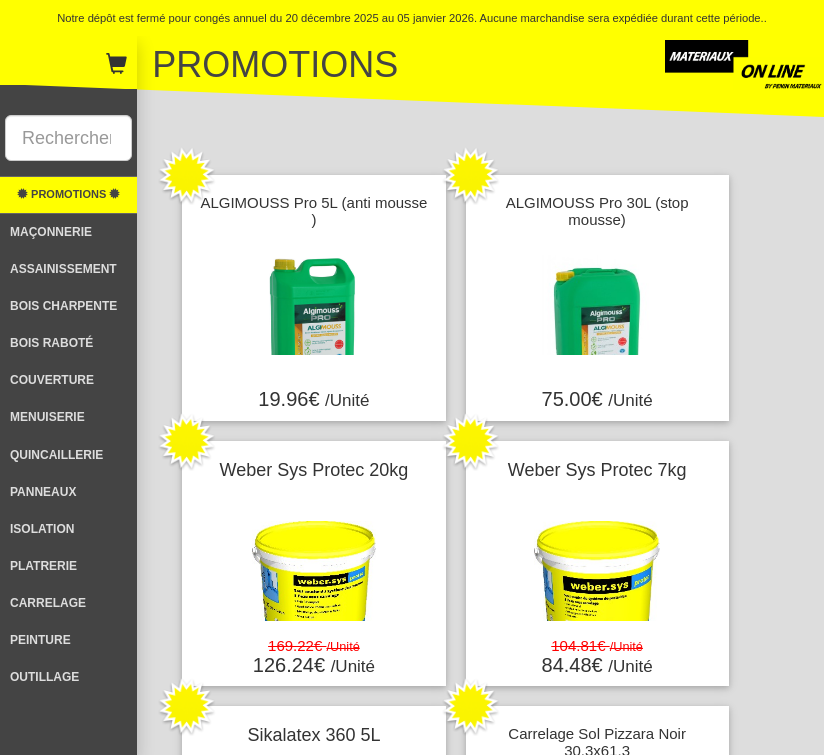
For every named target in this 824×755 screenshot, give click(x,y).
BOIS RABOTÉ (51, 343)
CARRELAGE (48, 603)
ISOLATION (42, 529)
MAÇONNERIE (51, 232)
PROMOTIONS (68, 194)
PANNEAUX (43, 492)
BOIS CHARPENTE (63, 306)
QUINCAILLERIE (56, 455)
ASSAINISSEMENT (63, 269)
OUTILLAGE (44, 677)
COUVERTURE (52, 380)
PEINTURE (40, 640)
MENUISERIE (47, 417)
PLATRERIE (43, 566)
